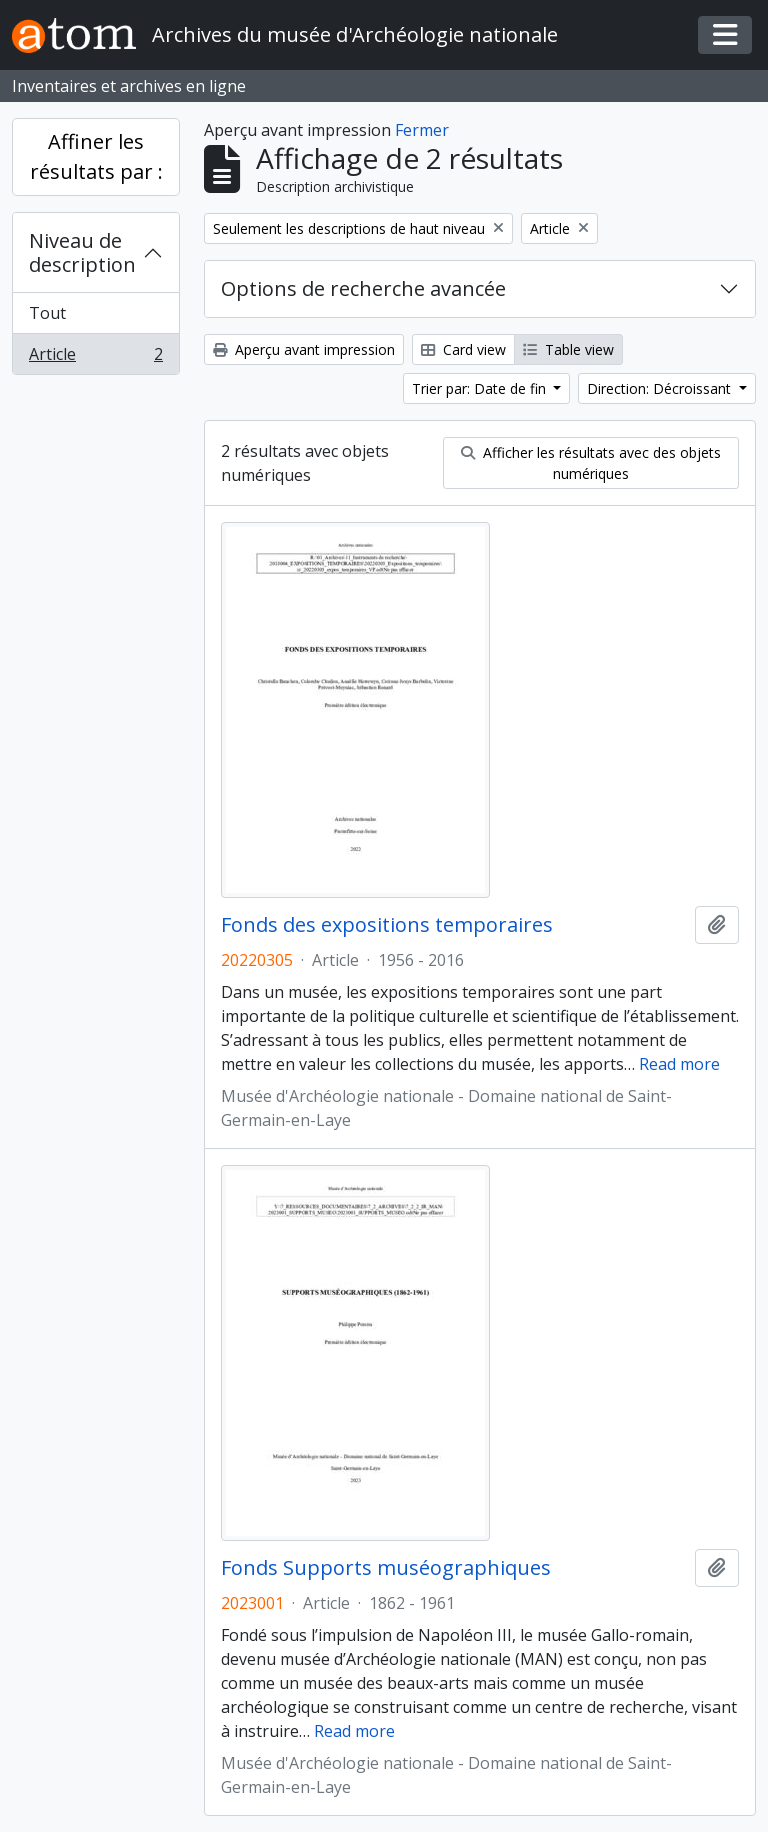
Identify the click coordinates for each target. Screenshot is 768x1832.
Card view (463, 349)
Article (95, 358)
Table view (568, 349)
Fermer (422, 130)
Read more (679, 1064)
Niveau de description (82, 252)
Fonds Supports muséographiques (386, 1568)
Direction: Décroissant (661, 388)
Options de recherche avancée (363, 288)
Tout (47, 313)
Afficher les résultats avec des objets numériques (591, 463)
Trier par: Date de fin (481, 388)
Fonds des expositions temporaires (387, 925)
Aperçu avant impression (304, 349)
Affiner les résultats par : (96, 156)
